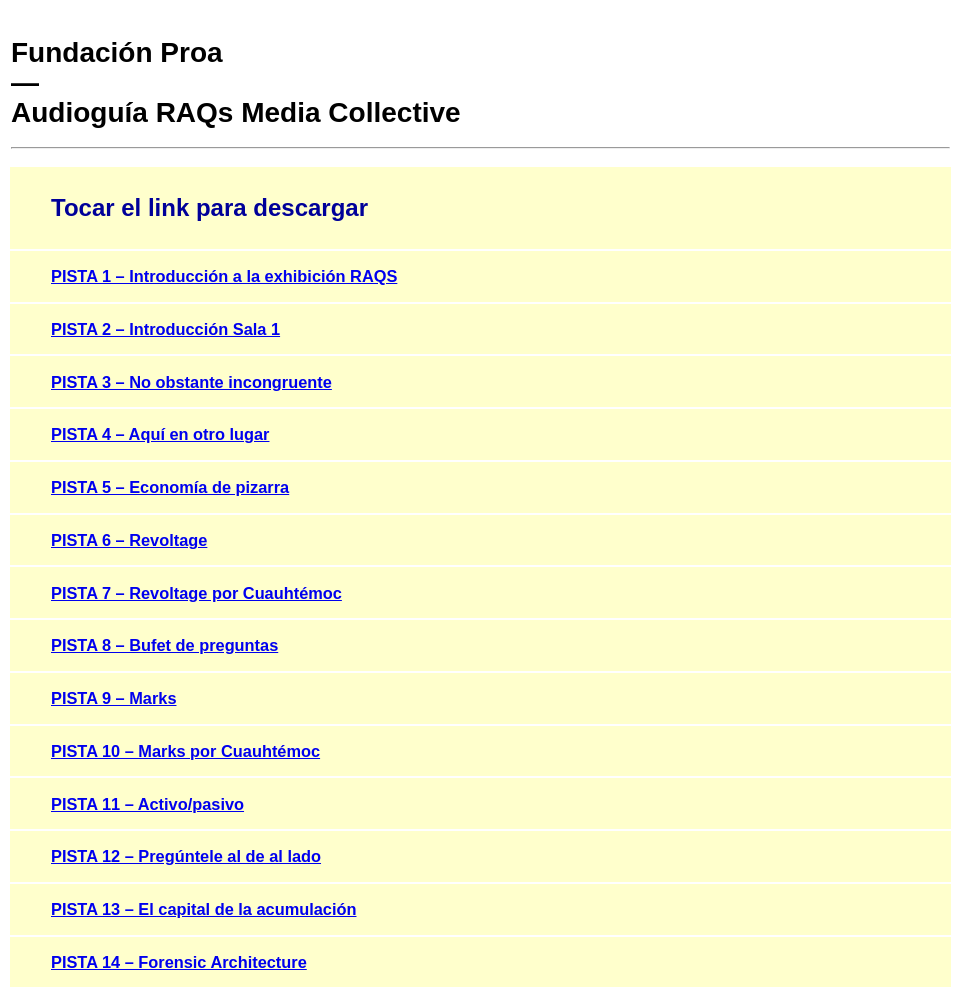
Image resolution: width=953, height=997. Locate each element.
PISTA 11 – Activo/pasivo (147, 804)
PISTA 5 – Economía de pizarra (170, 487)
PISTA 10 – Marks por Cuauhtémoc (185, 751)
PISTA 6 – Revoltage (129, 540)
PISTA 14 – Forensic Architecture (179, 962)
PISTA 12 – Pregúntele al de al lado (186, 856)
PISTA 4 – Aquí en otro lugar (160, 434)
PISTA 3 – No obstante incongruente (191, 382)
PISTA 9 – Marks (113, 698)
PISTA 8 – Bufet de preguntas (164, 645)
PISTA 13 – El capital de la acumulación (203, 909)
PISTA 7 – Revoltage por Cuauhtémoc (196, 593)
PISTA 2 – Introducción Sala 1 (165, 329)
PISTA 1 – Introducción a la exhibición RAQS (224, 276)
